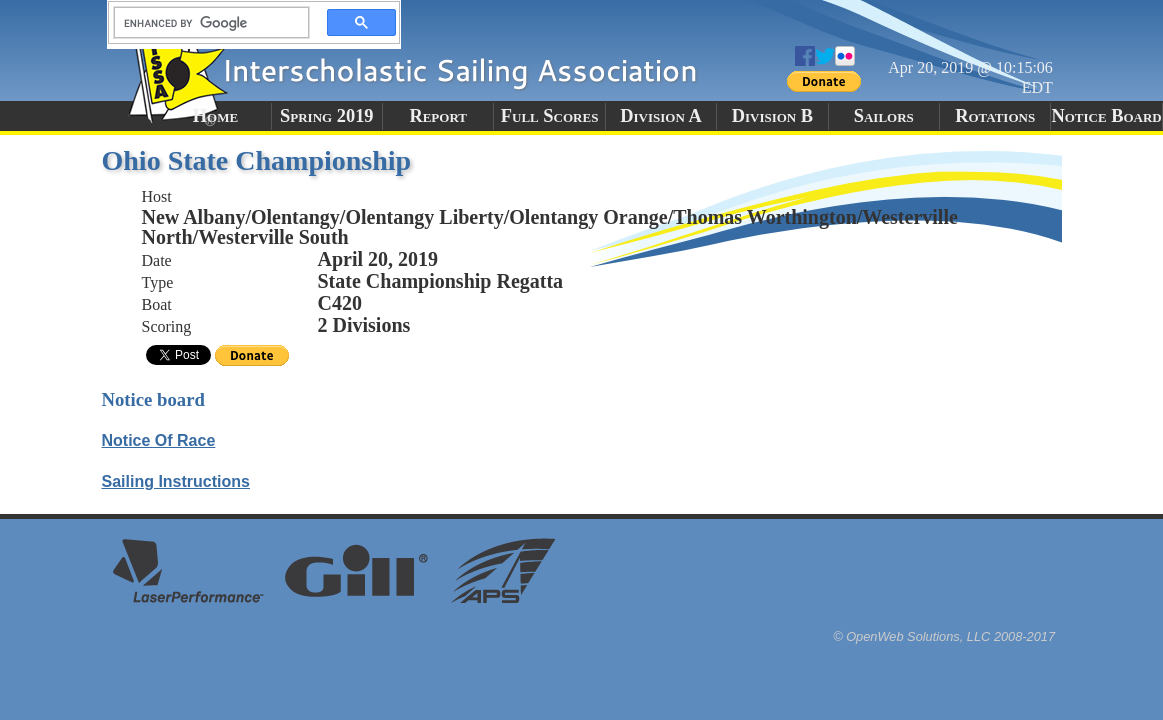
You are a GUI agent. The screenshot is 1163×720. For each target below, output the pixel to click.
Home (215, 116)
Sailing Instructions (176, 481)
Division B (772, 116)
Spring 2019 (327, 116)
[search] (206, 23)
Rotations (995, 116)
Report (438, 116)
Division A (660, 116)
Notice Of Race (159, 440)
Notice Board (1106, 116)
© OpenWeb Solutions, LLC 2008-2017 (944, 636)
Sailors (884, 116)
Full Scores (550, 116)
